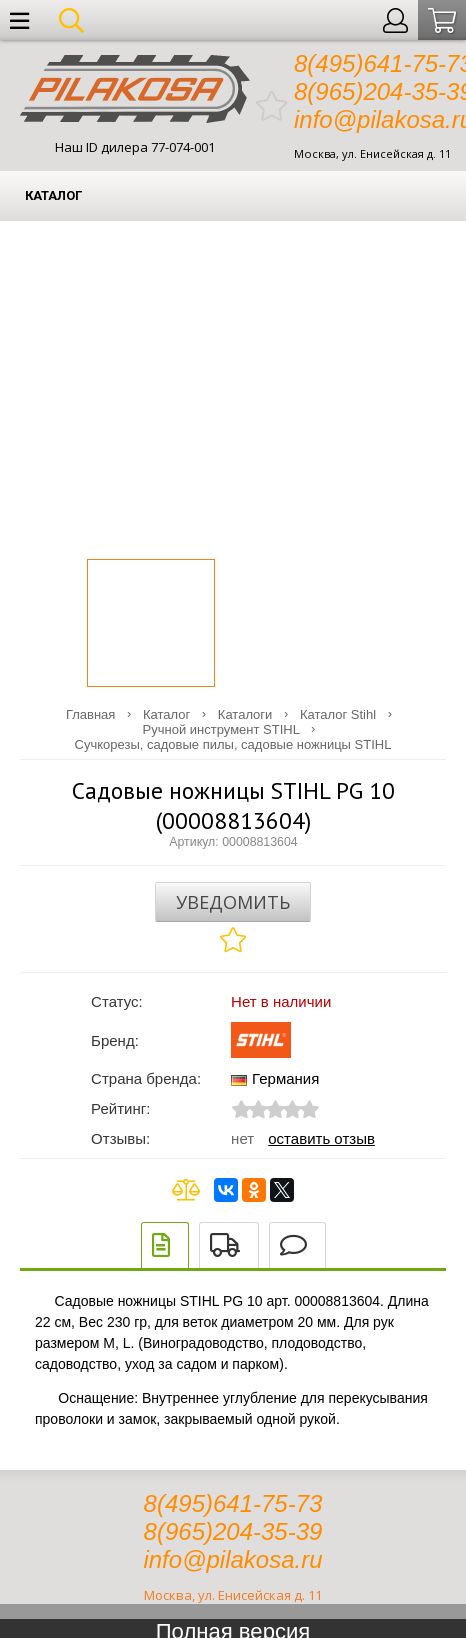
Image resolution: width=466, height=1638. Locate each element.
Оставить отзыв (321, 1138)
